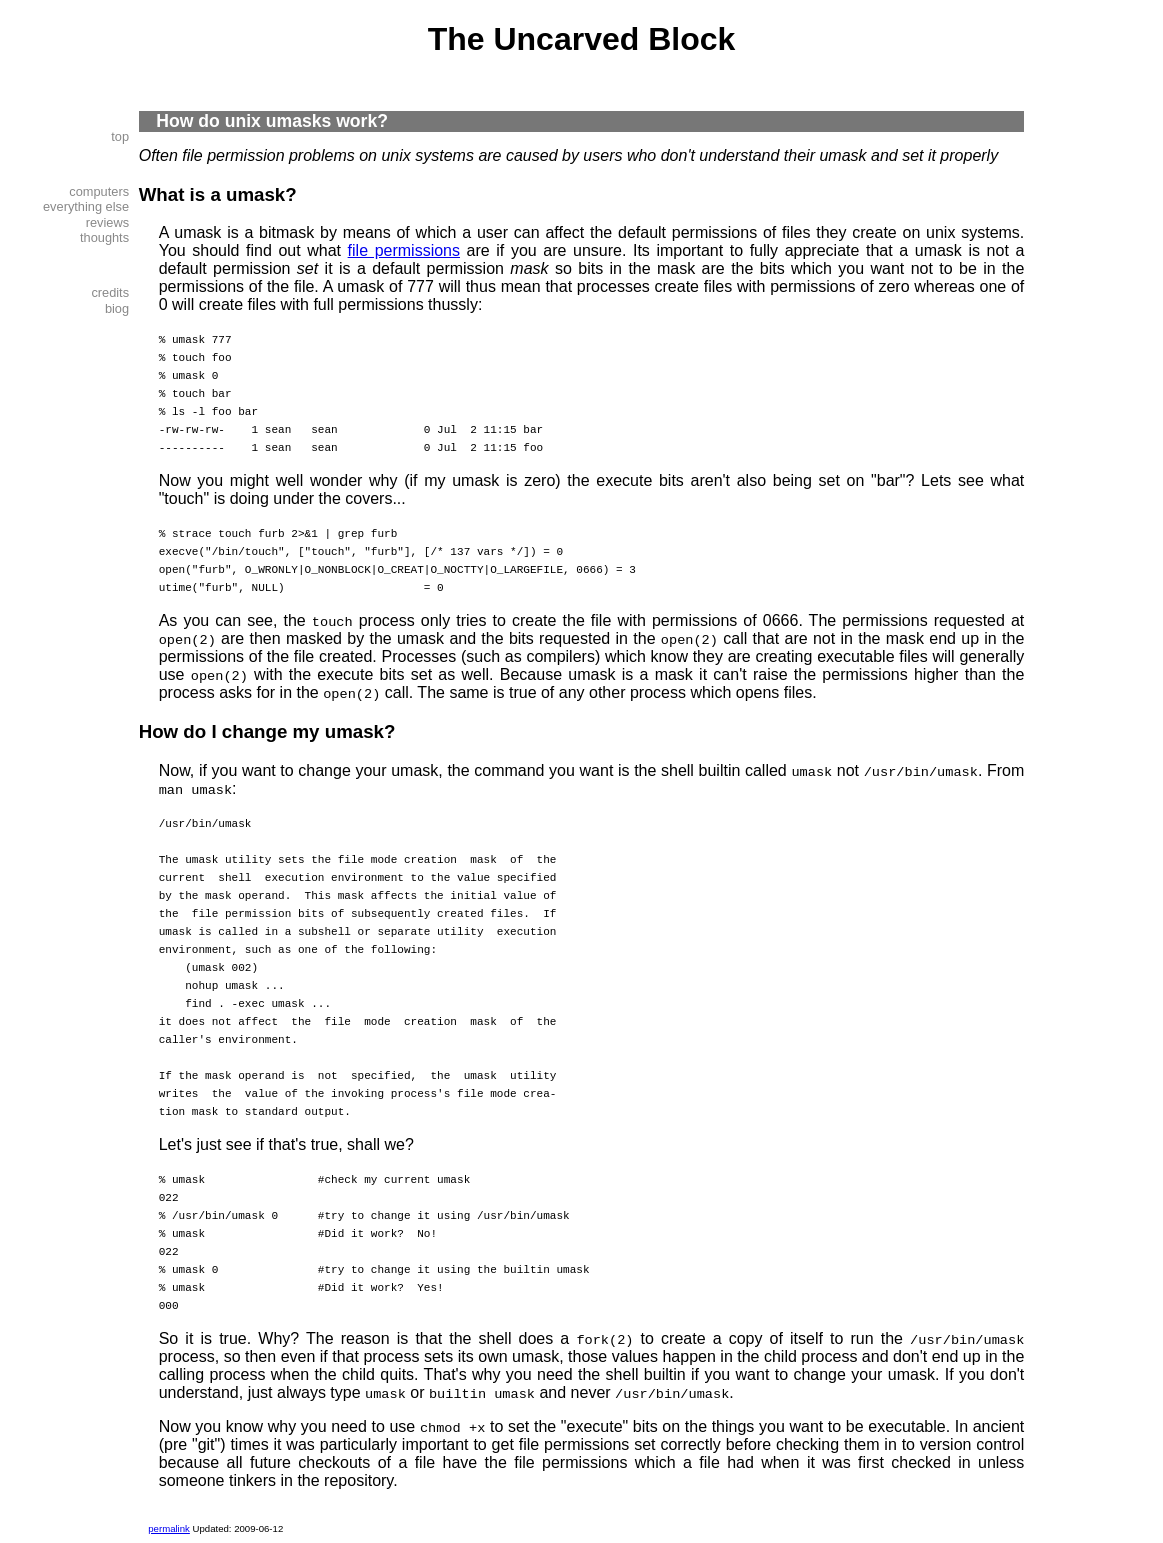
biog (117, 308)
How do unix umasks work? (272, 121)
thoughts (104, 237)
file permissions (404, 250)
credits (110, 292)
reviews (107, 222)
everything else (86, 206)
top (120, 136)
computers (99, 191)
